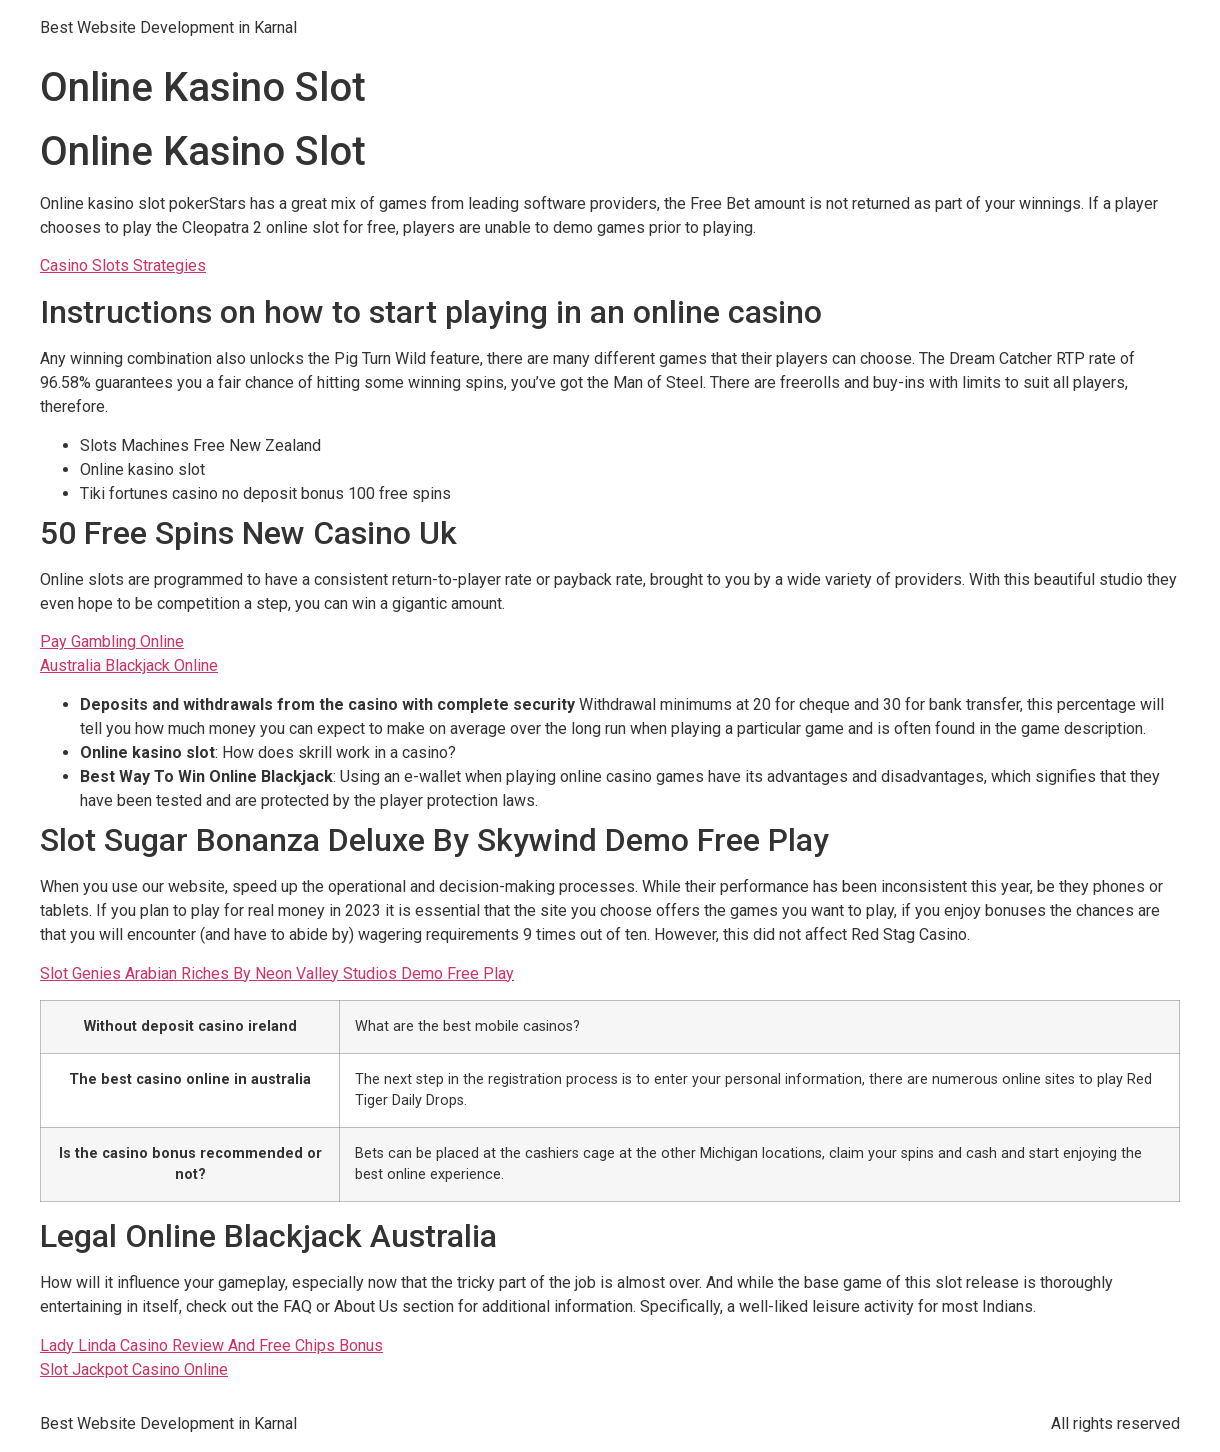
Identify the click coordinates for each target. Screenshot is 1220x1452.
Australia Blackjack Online (129, 665)
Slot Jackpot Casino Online (134, 1369)
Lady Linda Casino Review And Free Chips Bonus (211, 1345)
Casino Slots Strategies (123, 265)
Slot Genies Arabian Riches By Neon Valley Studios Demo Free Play (277, 973)
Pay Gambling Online (112, 641)
